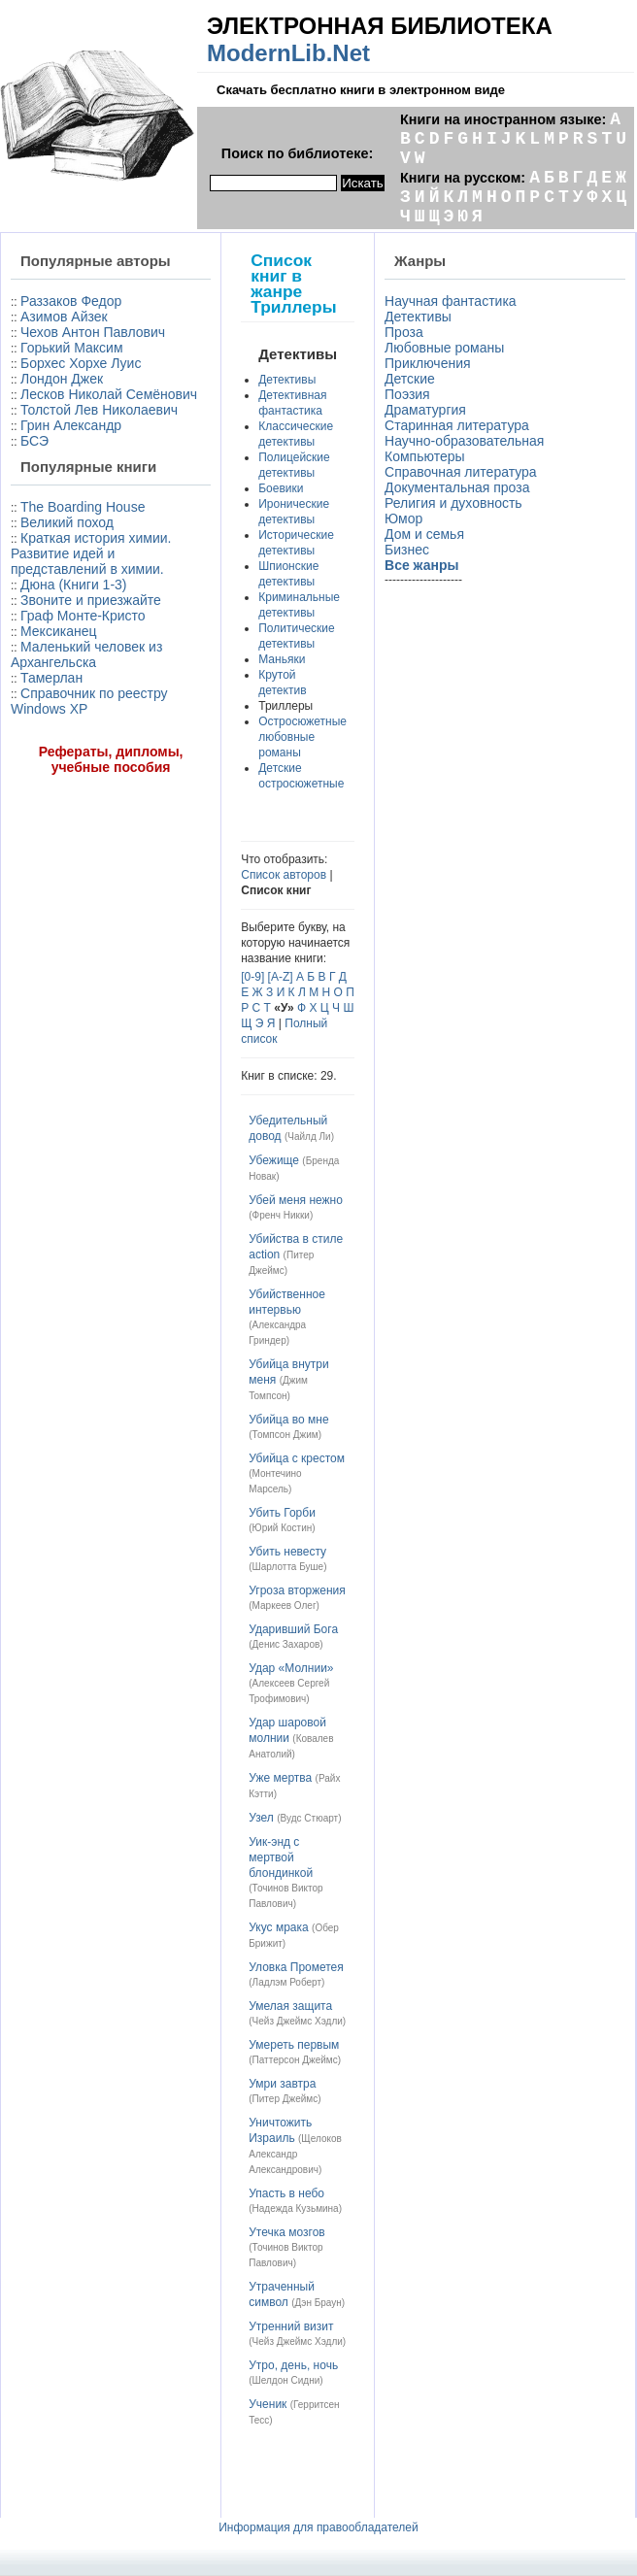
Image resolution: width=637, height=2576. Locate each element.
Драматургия (425, 410)
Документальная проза (457, 487)
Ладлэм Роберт (286, 1982)
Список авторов (283, 875)
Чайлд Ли (308, 1136)
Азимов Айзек (64, 316)
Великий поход (67, 522)
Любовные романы (444, 347)
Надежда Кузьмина (295, 2208)
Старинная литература (457, 425)
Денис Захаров (286, 1644)
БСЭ (34, 441)
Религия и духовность (453, 503)
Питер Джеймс (285, 2098)
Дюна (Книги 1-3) (73, 584)
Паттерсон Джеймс (295, 2060)
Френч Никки (281, 1215)
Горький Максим (71, 347)
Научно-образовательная (464, 441)
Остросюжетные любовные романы (302, 737)
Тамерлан (51, 678)
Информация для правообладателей (318, 2527)
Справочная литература (461, 472)
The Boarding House (82, 507)
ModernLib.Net (288, 53)
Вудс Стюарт (310, 1818)
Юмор (403, 518)
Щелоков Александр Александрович (295, 2154)
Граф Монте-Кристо (83, 615)
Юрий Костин (282, 1527)
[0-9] (252, 977)
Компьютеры (425, 456)
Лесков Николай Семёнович (108, 394)
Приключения (428, 363)
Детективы (287, 379)
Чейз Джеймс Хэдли (297, 2021)
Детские (410, 378)
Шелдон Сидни (286, 2380)
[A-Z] (280, 977)
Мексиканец (58, 631)
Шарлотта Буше (288, 1566)
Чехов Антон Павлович (92, 332)
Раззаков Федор (70, 301)
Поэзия (407, 394)
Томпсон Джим (285, 1434)
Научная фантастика (451, 301)
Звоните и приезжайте (90, 600)
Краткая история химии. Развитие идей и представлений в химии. (91, 553)
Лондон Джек (61, 378)
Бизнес (407, 549)
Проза (404, 332)
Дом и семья (424, 534)
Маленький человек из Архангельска (86, 654)
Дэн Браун (318, 2302)
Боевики (280, 488)
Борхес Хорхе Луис (80, 363)
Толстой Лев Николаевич (99, 410)
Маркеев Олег (284, 1605)
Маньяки (281, 659)
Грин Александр (70, 425)
